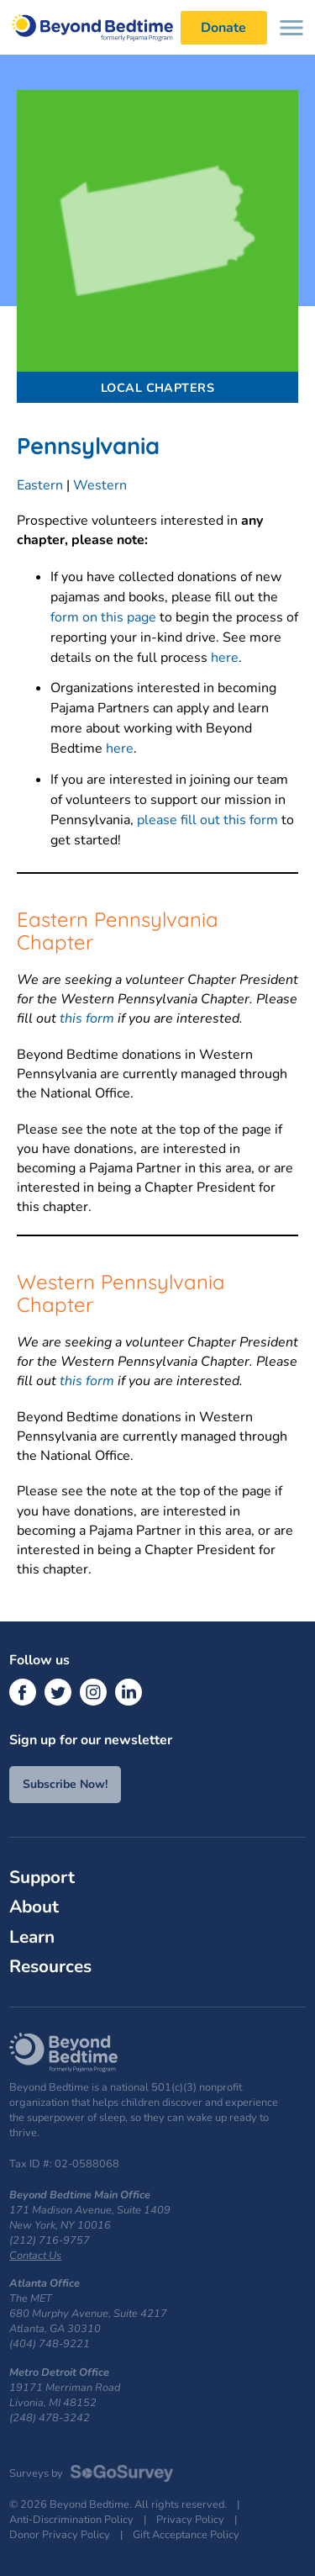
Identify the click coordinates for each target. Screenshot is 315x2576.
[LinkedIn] (128, 1692)
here (225, 657)
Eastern (40, 485)
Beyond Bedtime (101, 27)
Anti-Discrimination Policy (71, 2520)
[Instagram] (93, 1692)
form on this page (103, 617)
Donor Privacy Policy (59, 2535)
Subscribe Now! (65, 1784)
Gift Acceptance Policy (186, 2535)
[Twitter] (58, 1692)
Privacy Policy (190, 2520)
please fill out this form (207, 820)
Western (100, 485)
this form (87, 1018)
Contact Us (35, 2255)
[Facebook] (22, 1692)
